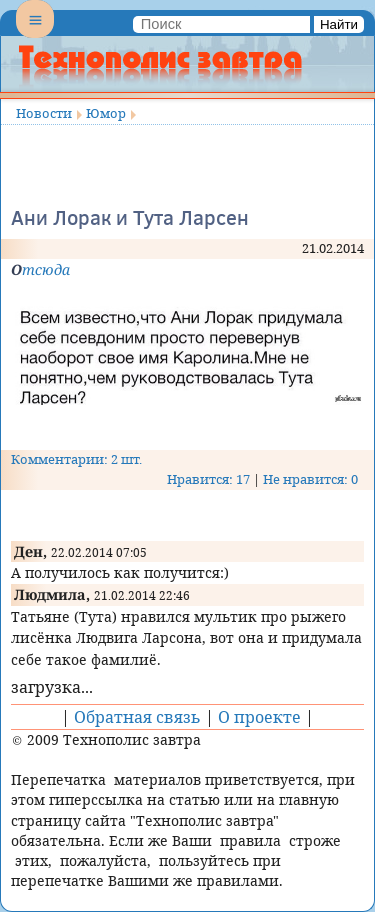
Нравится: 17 (208, 479)
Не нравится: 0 (310, 479)
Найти (339, 24)
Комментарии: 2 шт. (76, 459)
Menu (35, 36)
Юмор (106, 113)
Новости (44, 113)
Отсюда (40, 269)
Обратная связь (137, 717)
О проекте (259, 717)
